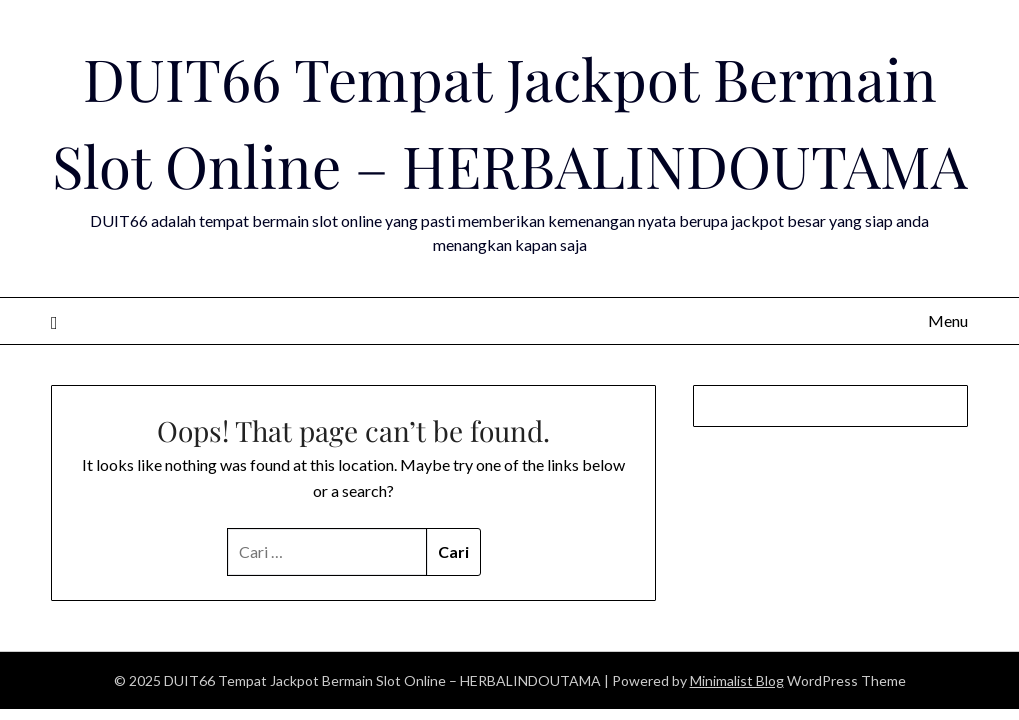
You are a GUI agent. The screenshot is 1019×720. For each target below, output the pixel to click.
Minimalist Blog (737, 680)
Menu (948, 320)
